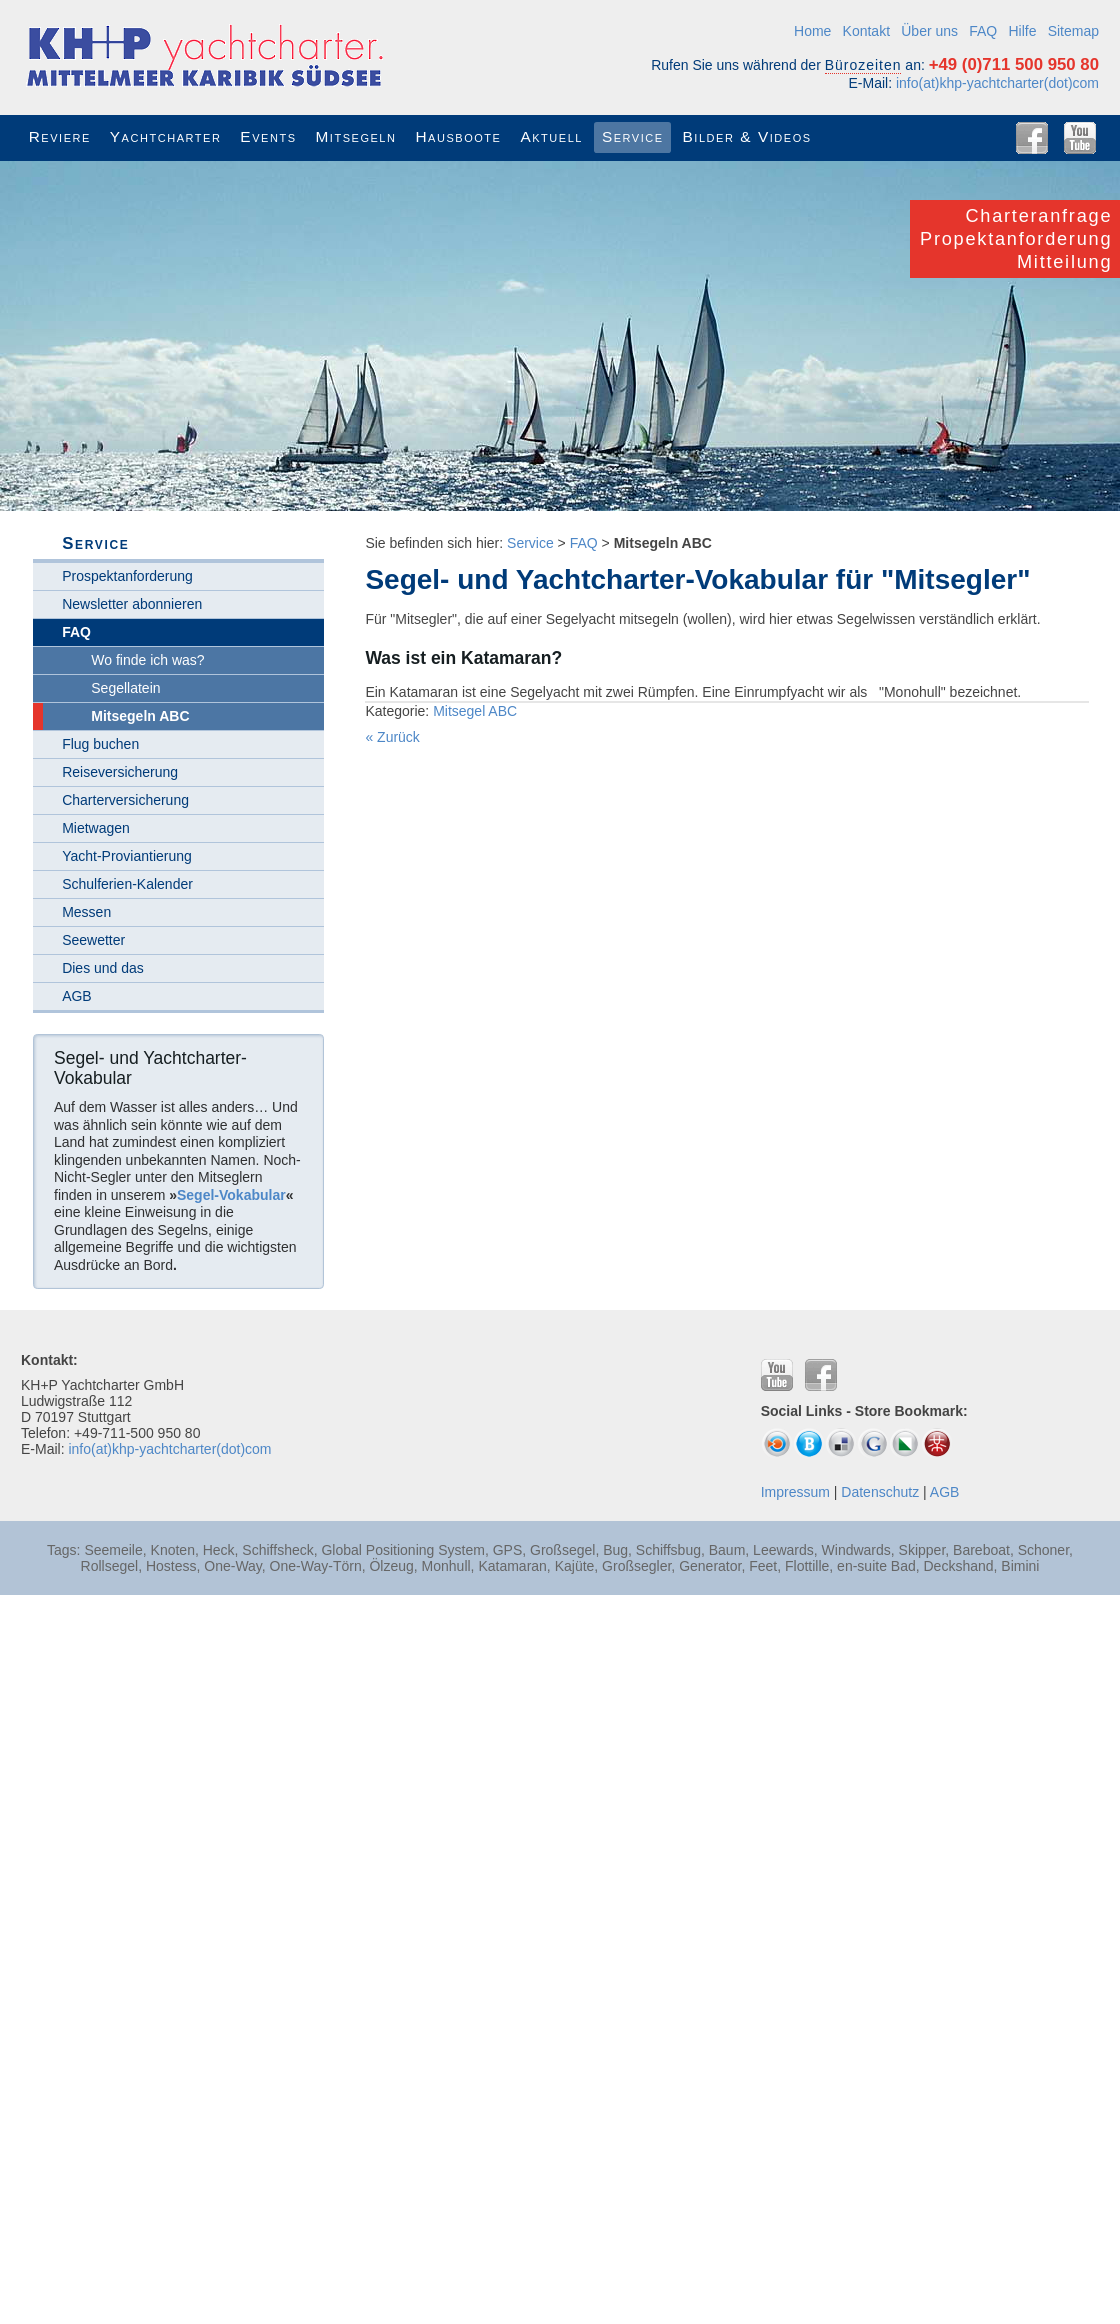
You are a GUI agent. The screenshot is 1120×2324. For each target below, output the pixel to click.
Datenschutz (880, 1492)
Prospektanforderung (127, 576)
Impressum (795, 1492)
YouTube (1080, 138)
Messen (86, 912)
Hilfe (1022, 31)
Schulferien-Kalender (127, 884)
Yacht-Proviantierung (127, 856)
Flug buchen (100, 744)
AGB (77, 996)
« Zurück (392, 737)
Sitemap (1073, 31)
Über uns (929, 31)
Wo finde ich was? (147, 660)
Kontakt (866, 31)
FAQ (983, 31)
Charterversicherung (125, 800)
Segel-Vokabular (231, 1195)
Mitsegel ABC (475, 711)
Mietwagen (96, 828)
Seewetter (93, 940)
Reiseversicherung (120, 772)
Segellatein (125, 688)
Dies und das (103, 968)
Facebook (1032, 138)
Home (812, 31)
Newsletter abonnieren (132, 604)
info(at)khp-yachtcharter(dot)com (997, 83)
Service (530, 543)
